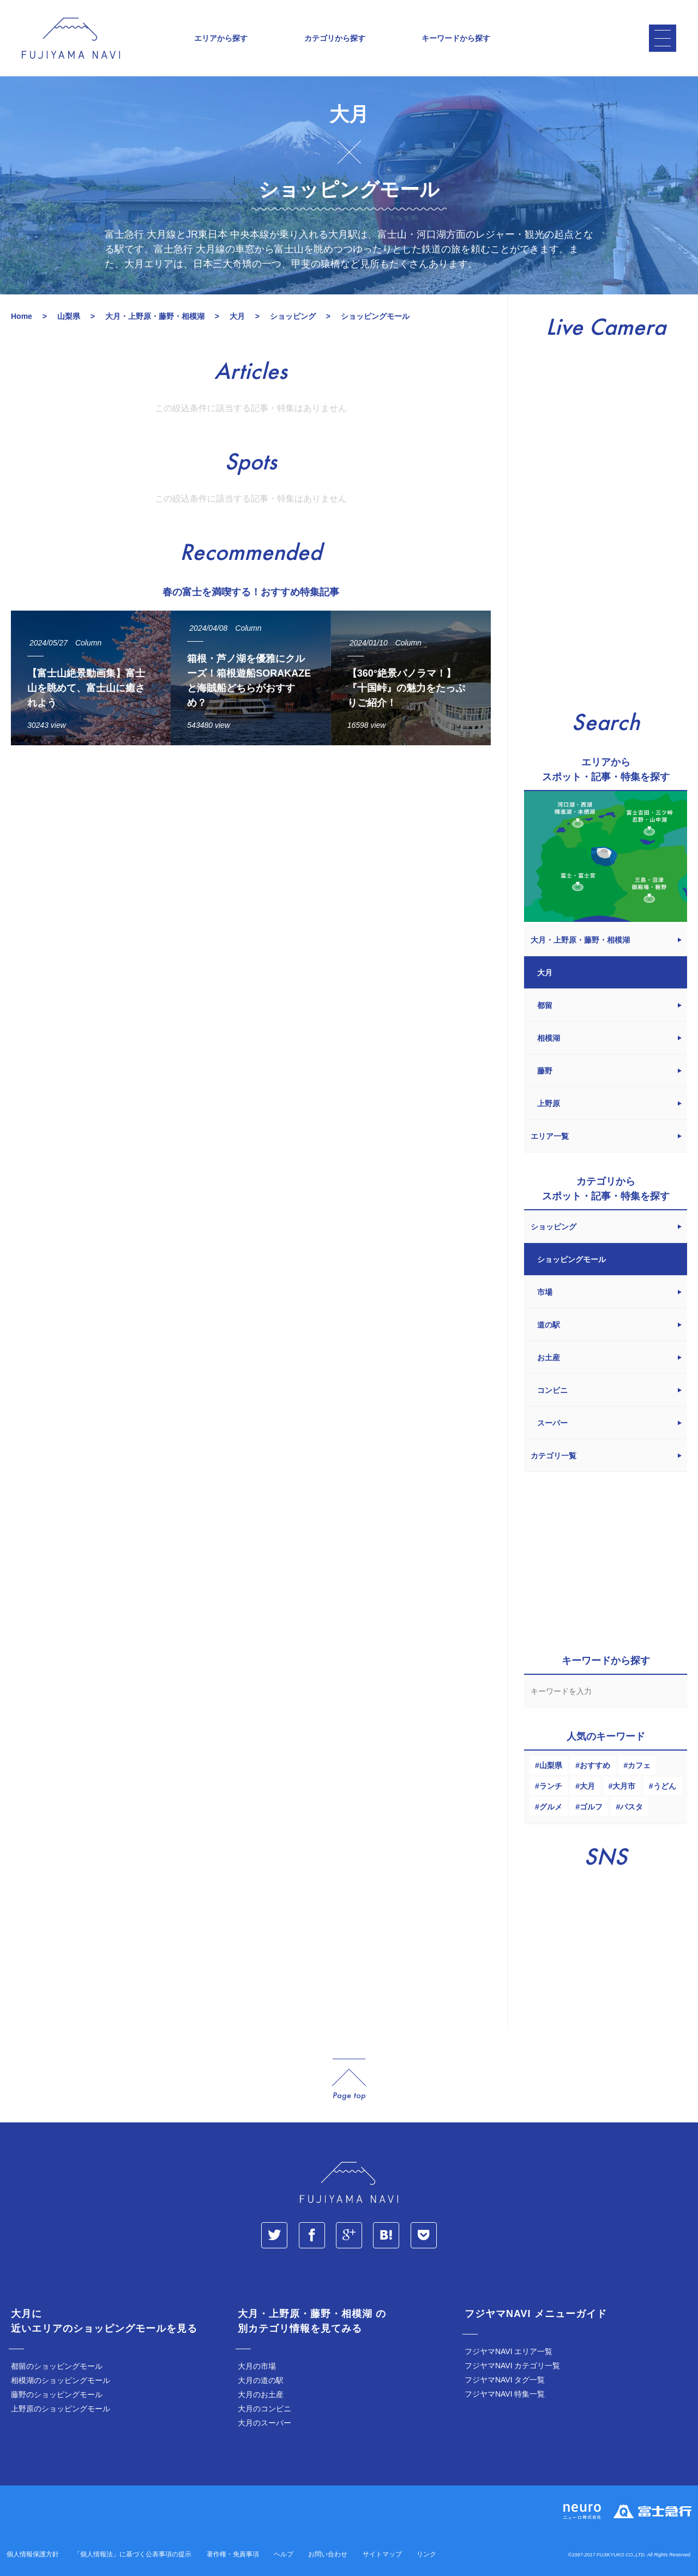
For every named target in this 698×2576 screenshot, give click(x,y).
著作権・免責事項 (233, 2554)
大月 (587, 1786)
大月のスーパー (264, 2423)
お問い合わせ (327, 2554)
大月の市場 (257, 2366)
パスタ (631, 1806)
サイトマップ (382, 2554)
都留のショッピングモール (57, 2366)
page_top (349, 2080)
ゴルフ (591, 1806)
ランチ (550, 1786)
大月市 (623, 1786)
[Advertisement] (251, 854)
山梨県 (550, 1765)
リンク (426, 2554)
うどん (664, 1786)
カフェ (639, 1765)
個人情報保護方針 (33, 2554)
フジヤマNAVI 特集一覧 (505, 2394)
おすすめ (595, 1765)
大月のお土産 (261, 2394)
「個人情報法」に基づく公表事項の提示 (132, 2554)
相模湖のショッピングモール (60, 2380)
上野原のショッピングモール (60, 2408)
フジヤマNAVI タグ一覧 (505, 2380)
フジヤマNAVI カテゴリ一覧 (513, 2365)
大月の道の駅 (261, 2380)
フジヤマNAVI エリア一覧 (509, 2351)
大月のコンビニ (264, 2408)
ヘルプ (283, 2554)
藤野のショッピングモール (57, 2394)
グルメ (550, 1806)
